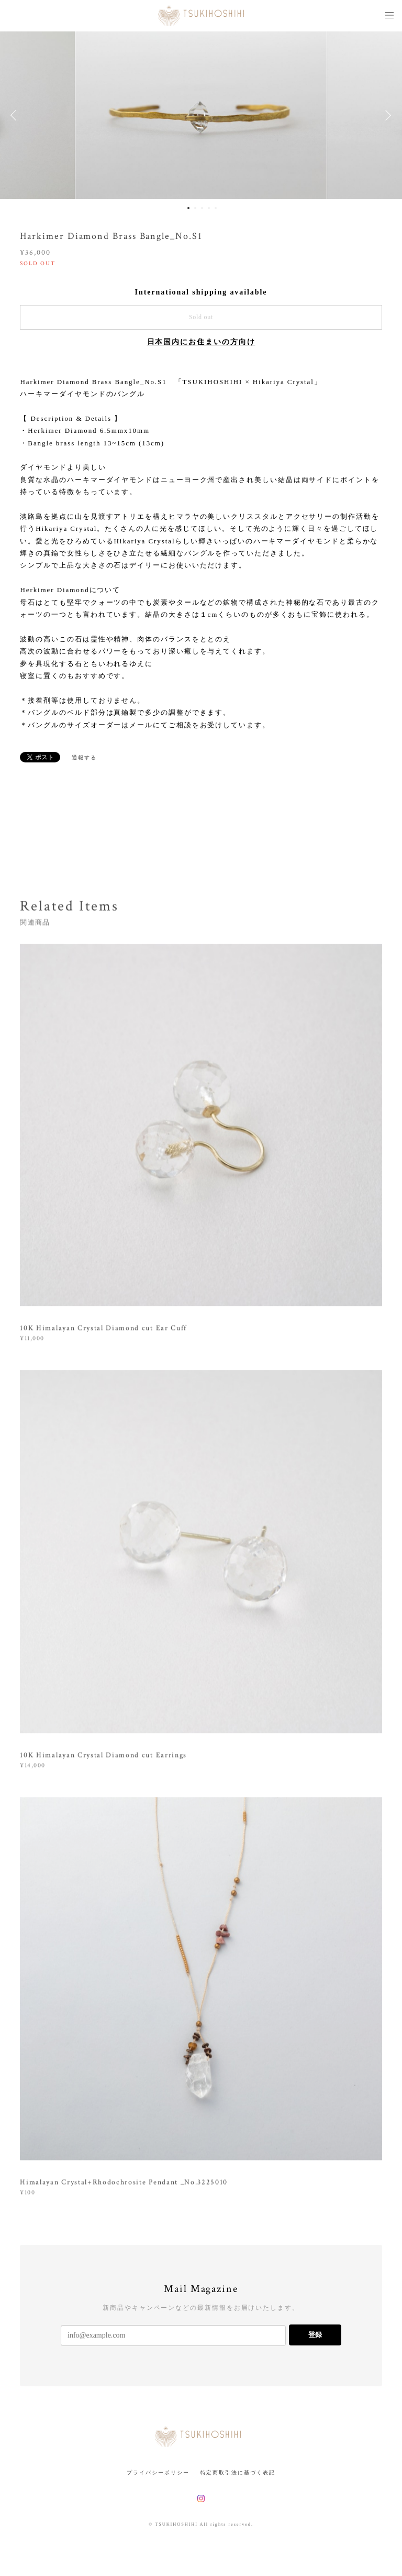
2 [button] (195, 208)
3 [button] (202, 208)
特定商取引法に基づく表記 (237, 2472)
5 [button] (216, 208)
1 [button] (188, 208)
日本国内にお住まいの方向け (201, 342)
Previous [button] (15, 115)
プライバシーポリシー (158, 2472)
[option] (201, 115)
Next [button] (386, 115)
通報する (84, 757)
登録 (315, 2335)
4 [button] (209, 208)
